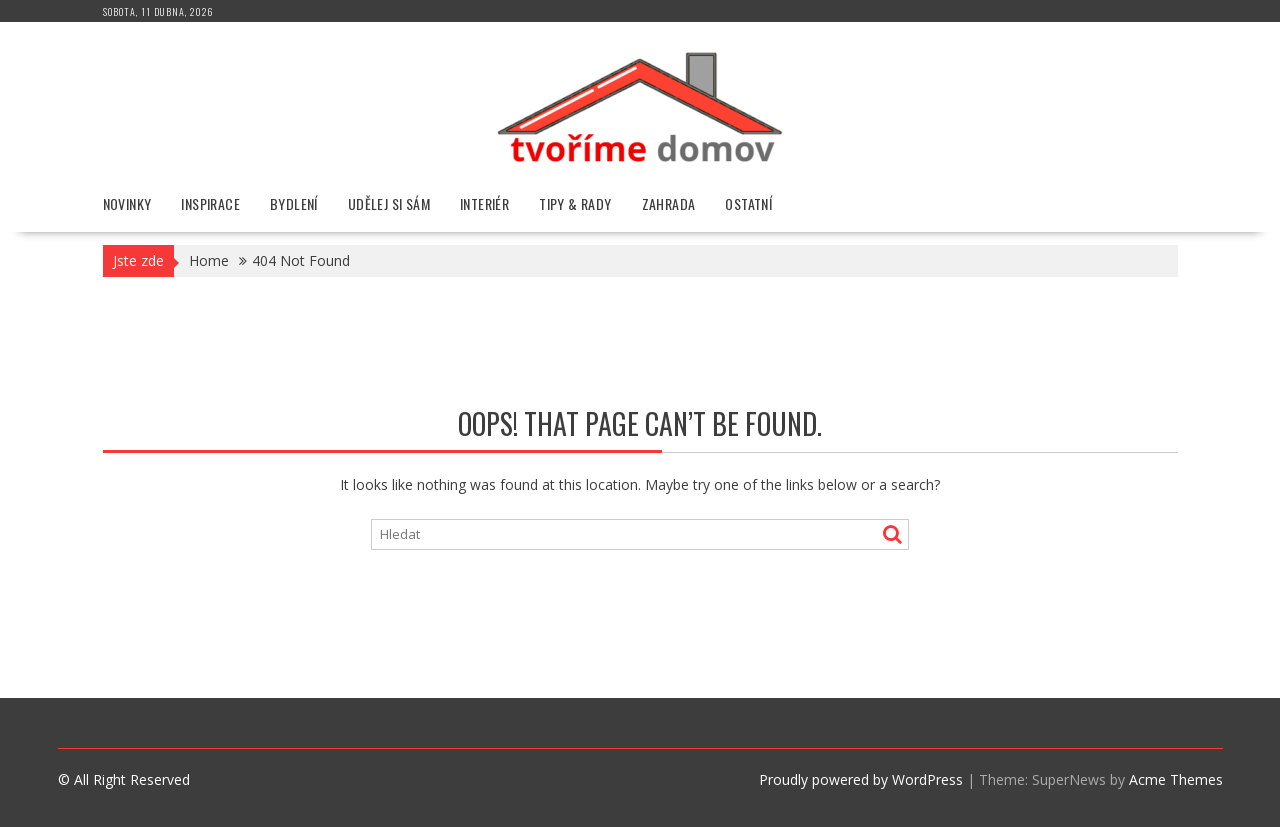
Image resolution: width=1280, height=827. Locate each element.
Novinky (127, 203)
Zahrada (669, 203)
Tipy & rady (575, 203)
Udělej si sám (389, 203)
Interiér (484, 203)
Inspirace (210, 203)
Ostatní (748, 203)
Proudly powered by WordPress (861, 779)
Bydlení (294, 203)
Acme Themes (1176, 779)
